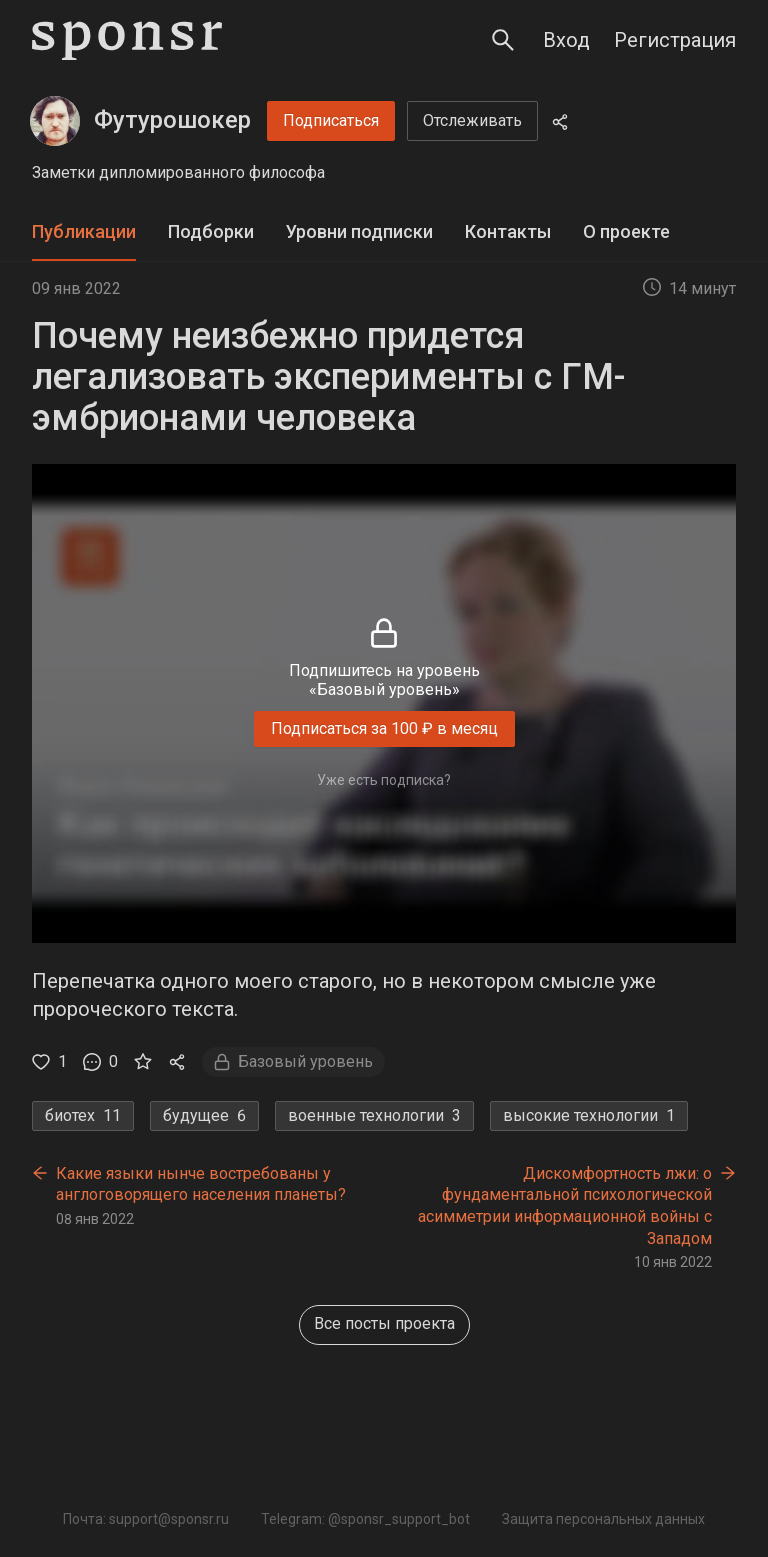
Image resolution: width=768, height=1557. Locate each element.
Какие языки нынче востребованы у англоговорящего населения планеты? (201, 1184)
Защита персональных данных (603, 1519)
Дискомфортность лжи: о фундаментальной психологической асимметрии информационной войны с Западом (565, 1206)
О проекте (626, 231)
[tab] (84, 232)
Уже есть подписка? (384, 780)
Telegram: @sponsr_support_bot (365, 1519)
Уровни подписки (359, 231)
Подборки (211, 231)
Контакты (508, 231)
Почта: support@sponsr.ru (146, 1519)
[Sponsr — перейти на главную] (127, 40)
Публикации (84, 231)
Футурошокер (172, 120)
